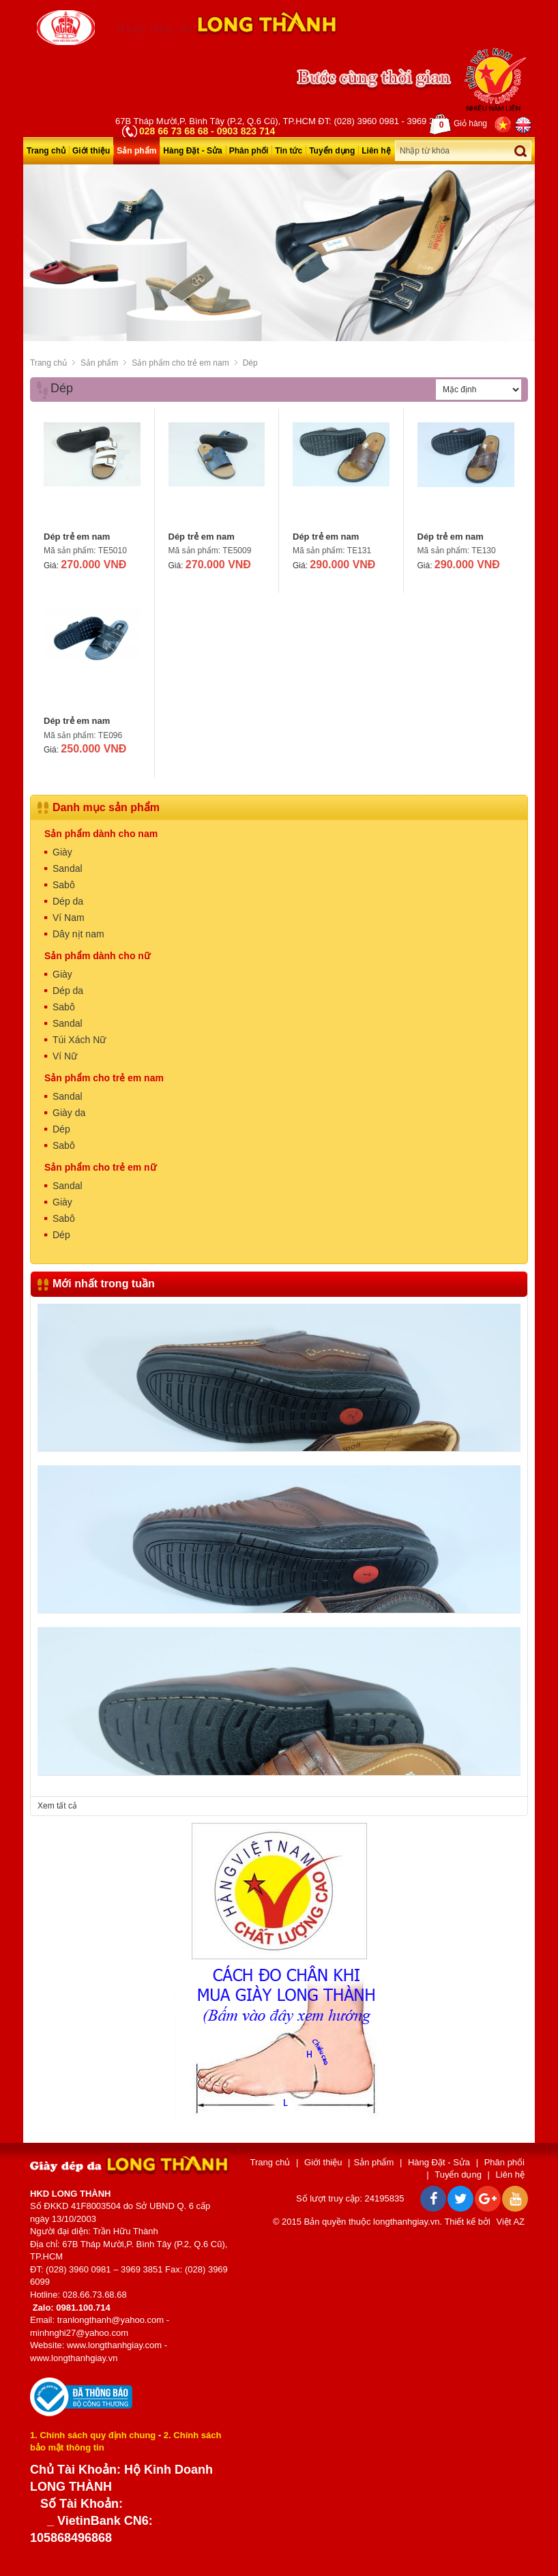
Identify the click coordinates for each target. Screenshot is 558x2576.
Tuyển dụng (332, 151)
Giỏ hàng (458, 124)
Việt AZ (511, 2221)
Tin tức (288, 151)
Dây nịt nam (78, 933)
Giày (62, 852)
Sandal (68, 868)
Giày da (69, 1112)
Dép (250, 363)
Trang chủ (46, 151)
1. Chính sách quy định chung (93, 2434)
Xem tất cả (57, 1806)
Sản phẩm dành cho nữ (97, 955)
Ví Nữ (65, 1056)
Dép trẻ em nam (77, 536)
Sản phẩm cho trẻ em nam (180, 363)
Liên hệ (376, 151)
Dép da (68, 901)
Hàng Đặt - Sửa (192, 151)
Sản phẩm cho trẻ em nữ (100, 1167)
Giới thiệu (91, 151)
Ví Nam (69, 917)
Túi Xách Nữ (79, 1039)
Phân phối (249, 151)
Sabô (64, 884)
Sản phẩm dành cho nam (101, 833)
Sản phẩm (136, 151)
